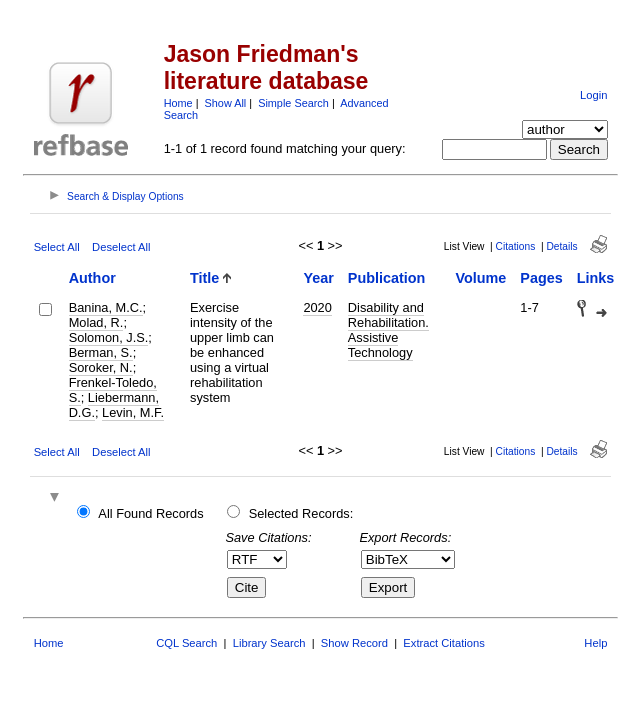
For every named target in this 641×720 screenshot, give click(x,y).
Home (178, 103)
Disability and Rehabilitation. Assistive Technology (388, 330)
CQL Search (186, 643)
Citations (516, 246)
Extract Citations (443, 643)
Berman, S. (101, 352)
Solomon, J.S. (109, 337)
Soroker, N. (101, 367)
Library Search (269, 643)
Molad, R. (96, 322)
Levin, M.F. (133, 412)
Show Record (354, 643)
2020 (317, 307)
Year (318, 278)
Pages (541, 278)
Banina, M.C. (106, 307)
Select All (57, 247)
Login (593, 95)
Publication (387, 278)
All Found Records (150, 513)
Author (92, 278)
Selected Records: (301, 513)
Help (595, 643)
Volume (480, 278)
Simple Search (293, 103)
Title (204, 278)
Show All (226, 103)
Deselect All (121, 247)
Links (596, 278)
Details (561, 246)
